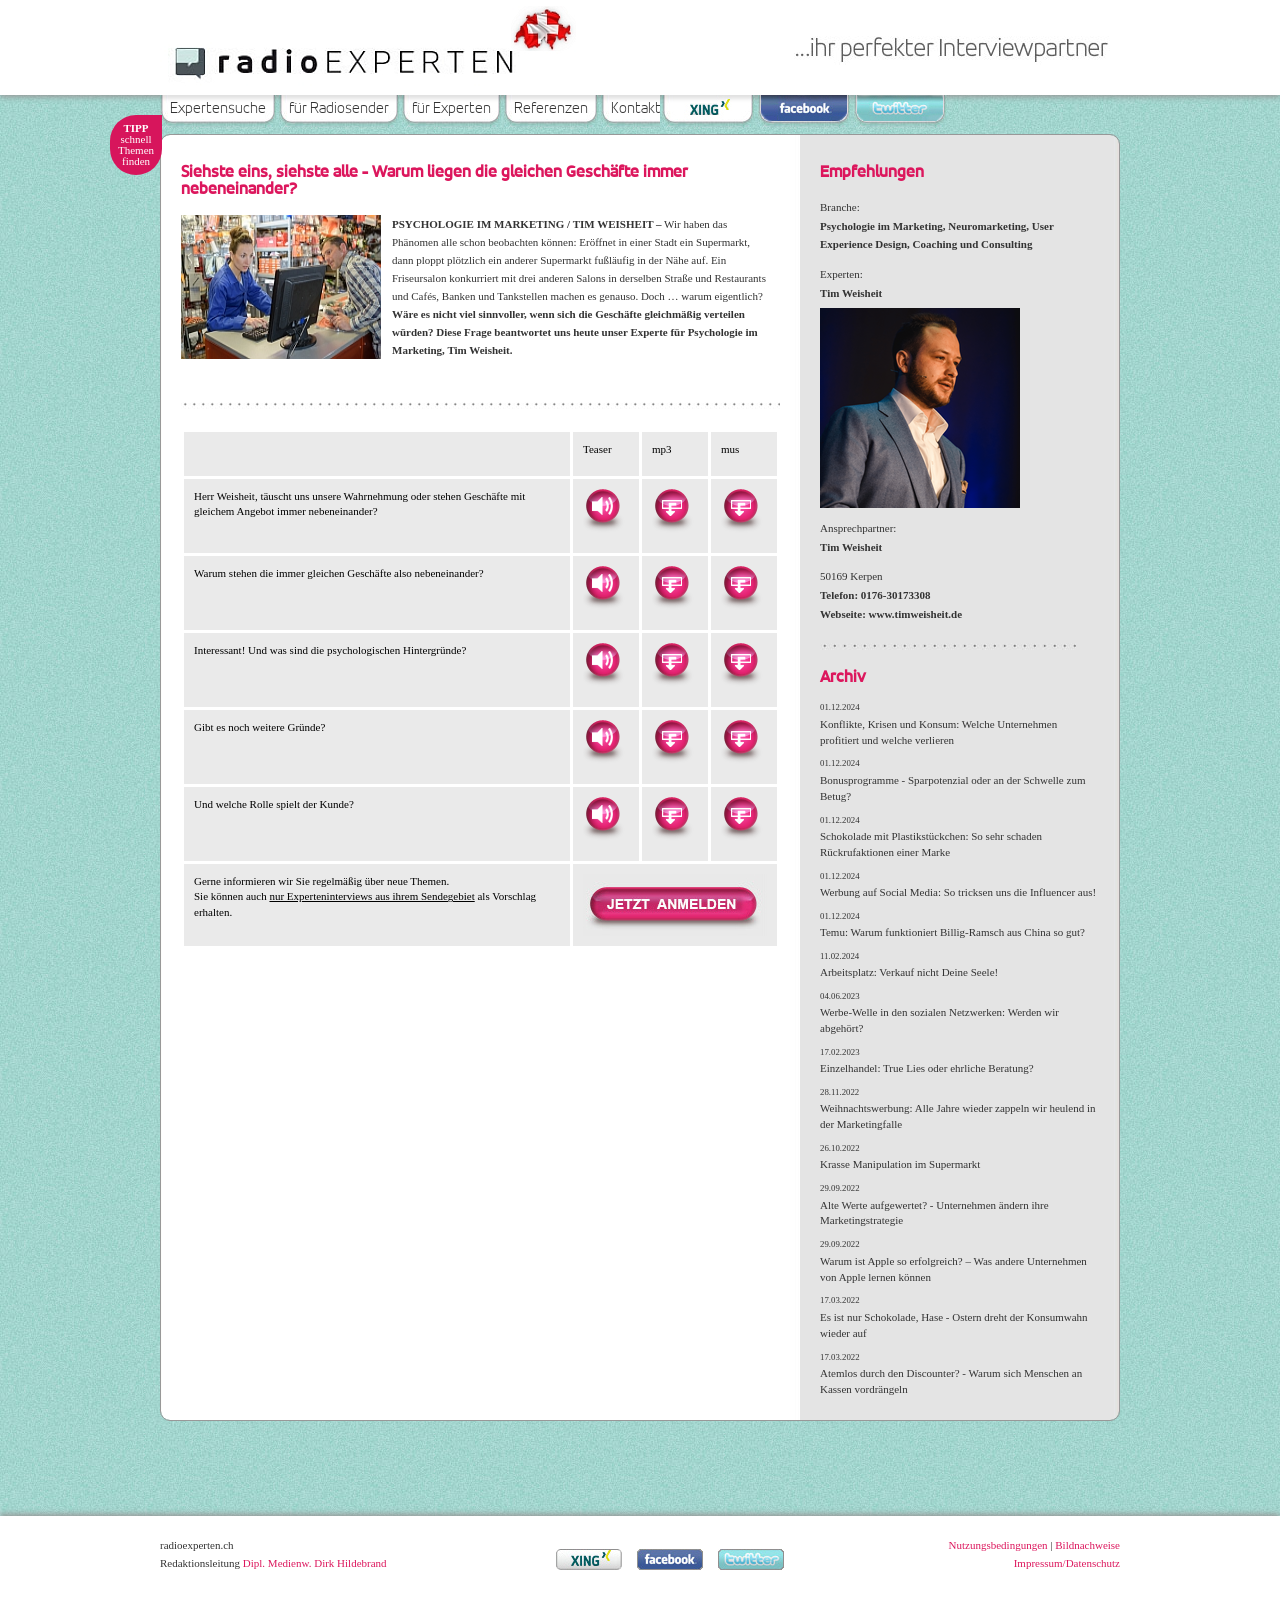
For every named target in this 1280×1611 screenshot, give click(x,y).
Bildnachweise (1087, 1545)
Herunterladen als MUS (740, 506)
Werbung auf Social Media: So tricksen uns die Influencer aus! (958, 892)
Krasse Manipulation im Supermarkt (900, 1164)
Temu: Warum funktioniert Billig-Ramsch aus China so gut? (952, 932)
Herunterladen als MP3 (671, 506)
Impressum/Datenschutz (1067, 1563)
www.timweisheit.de (916, 614)
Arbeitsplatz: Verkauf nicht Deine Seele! (909, 972)
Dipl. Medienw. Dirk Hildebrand (315, 1563)
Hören (602, 506)
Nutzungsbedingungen (998, 1545)
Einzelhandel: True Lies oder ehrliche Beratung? (927, 1068)
